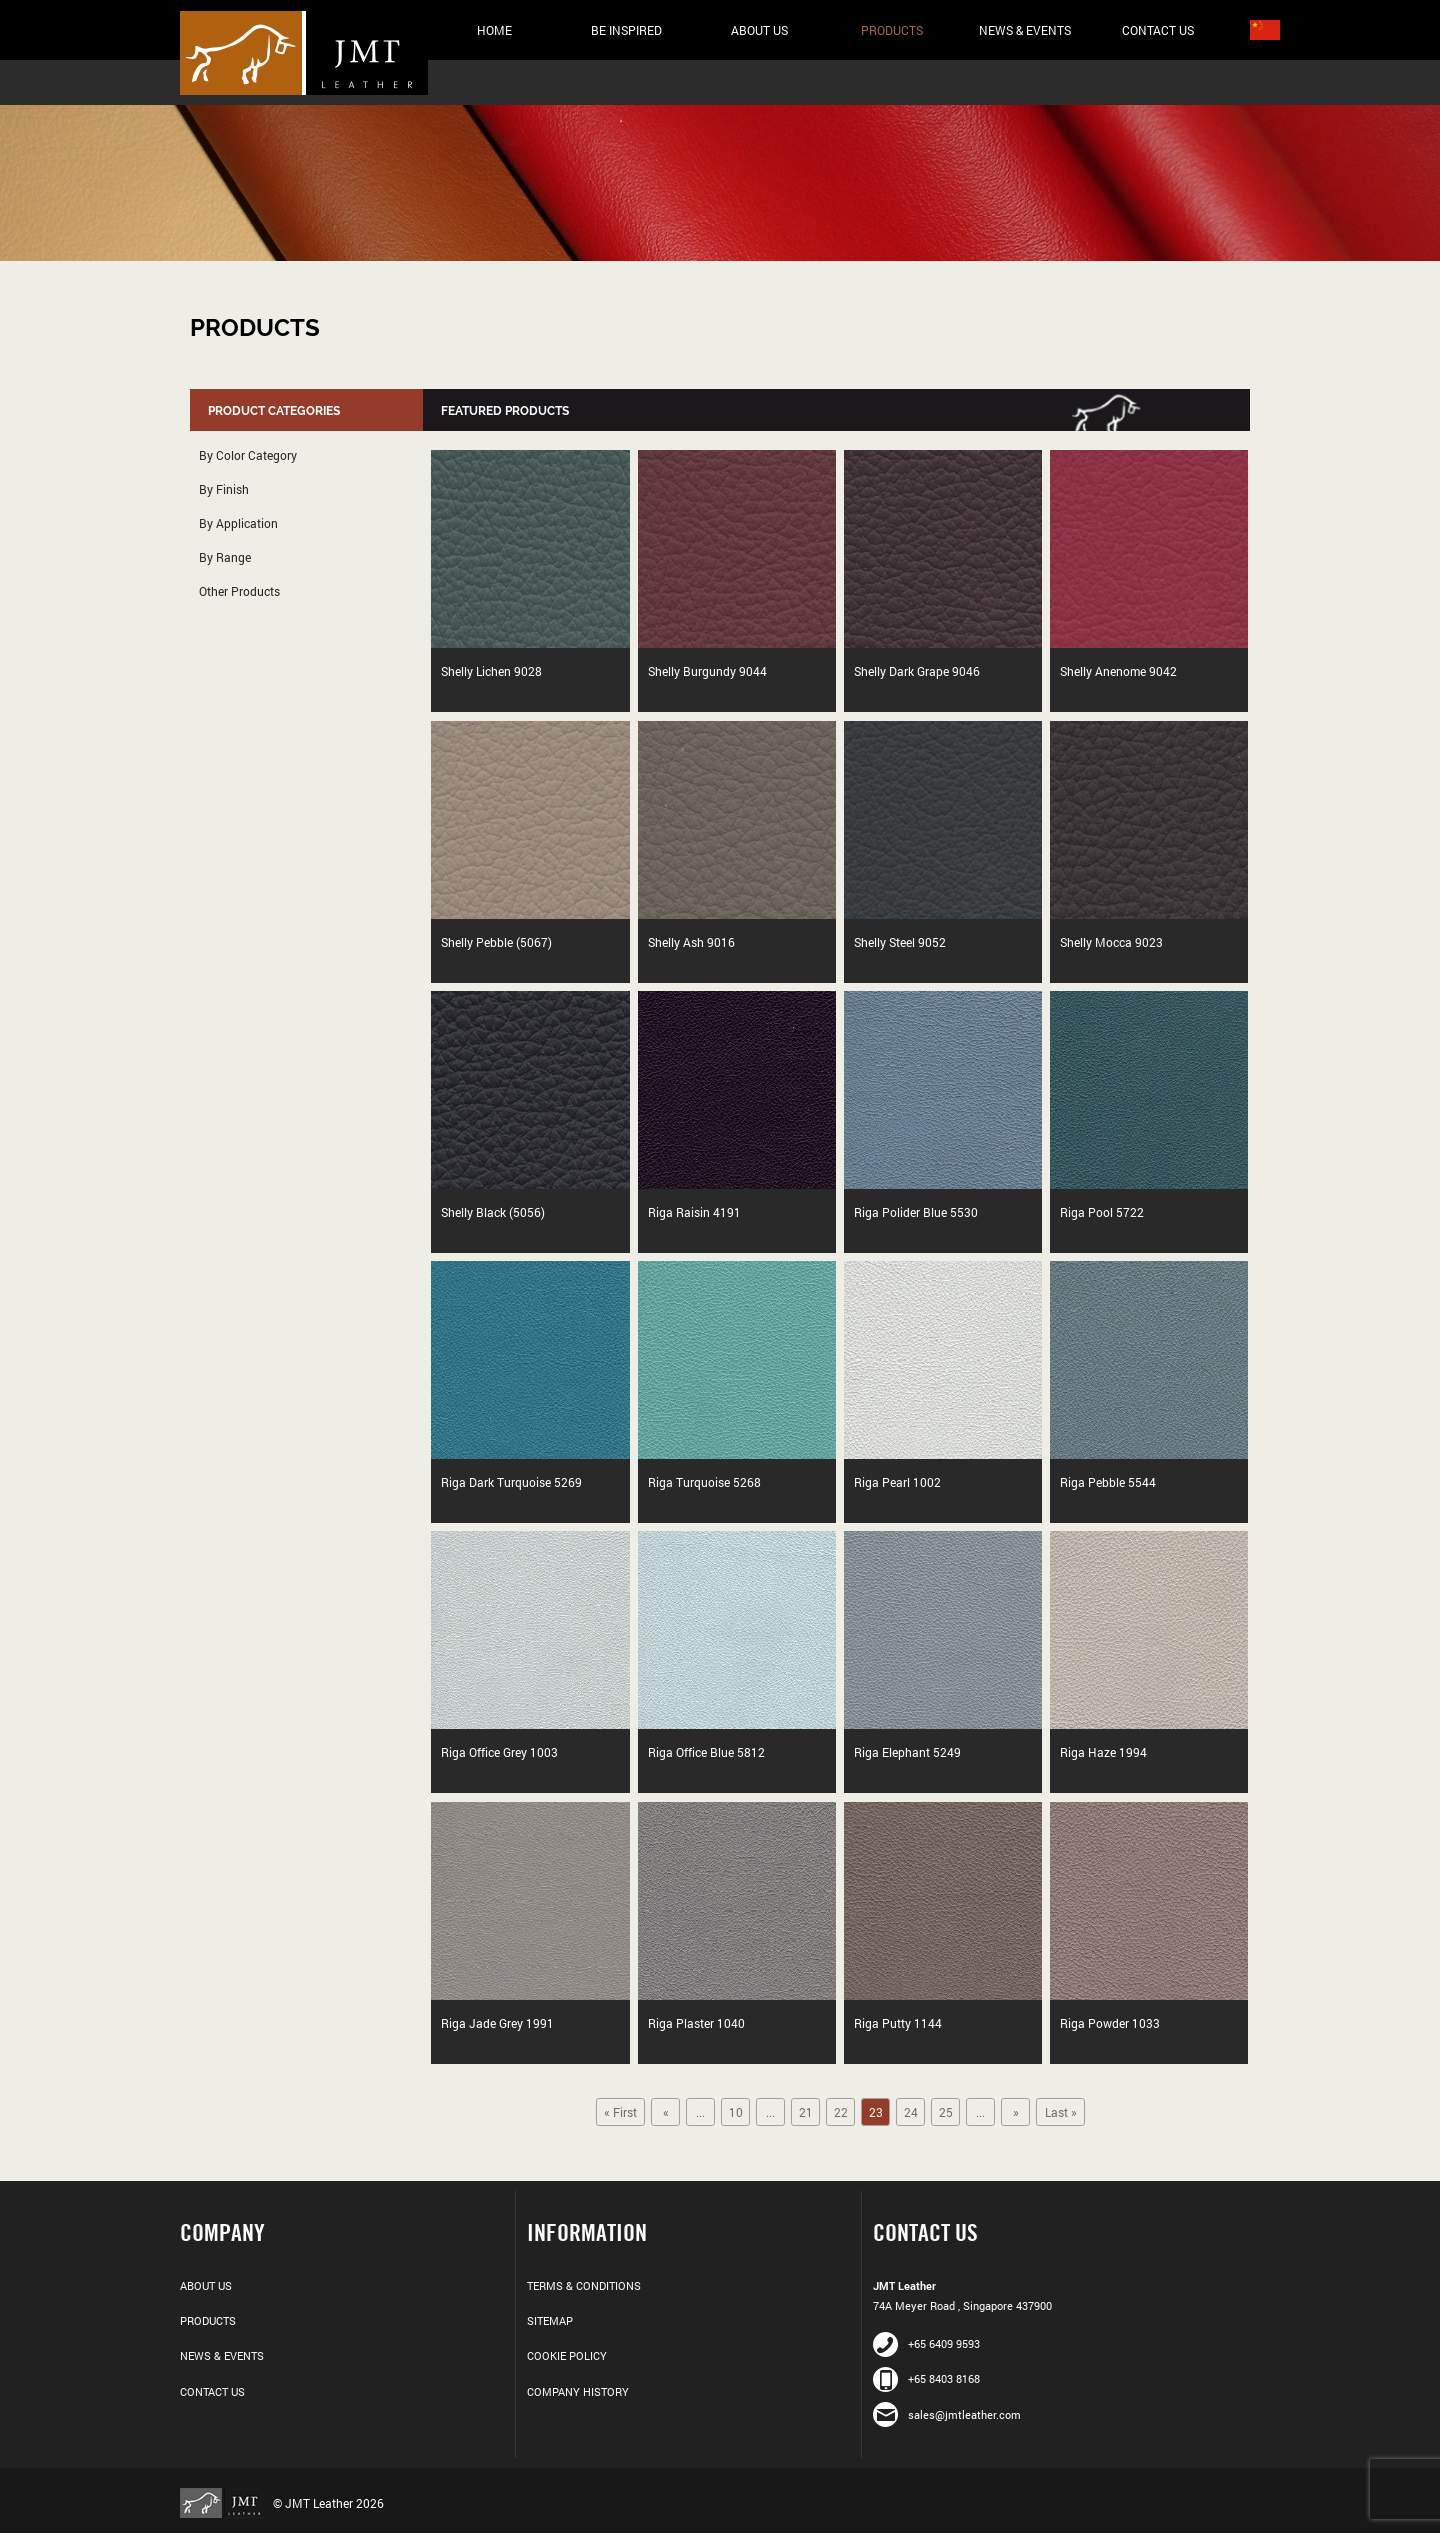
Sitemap (550, 2320)
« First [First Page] (620, 2112)
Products (892, 30)
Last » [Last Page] (1061, 2112)
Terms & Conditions (584, 2285)
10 (736, 2112)
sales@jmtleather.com (947, 2414)
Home (494, 30)
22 (841, 2112)
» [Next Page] (1016, 2112)
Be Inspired (626, 30)
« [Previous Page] (666, 2112)
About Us (759, 30)
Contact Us (1158, 30)
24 (911, 2112)
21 (806, 2112)
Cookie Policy (567, 2355)
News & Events (1025, 30)
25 (946, 2112)
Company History (578, 2391)
